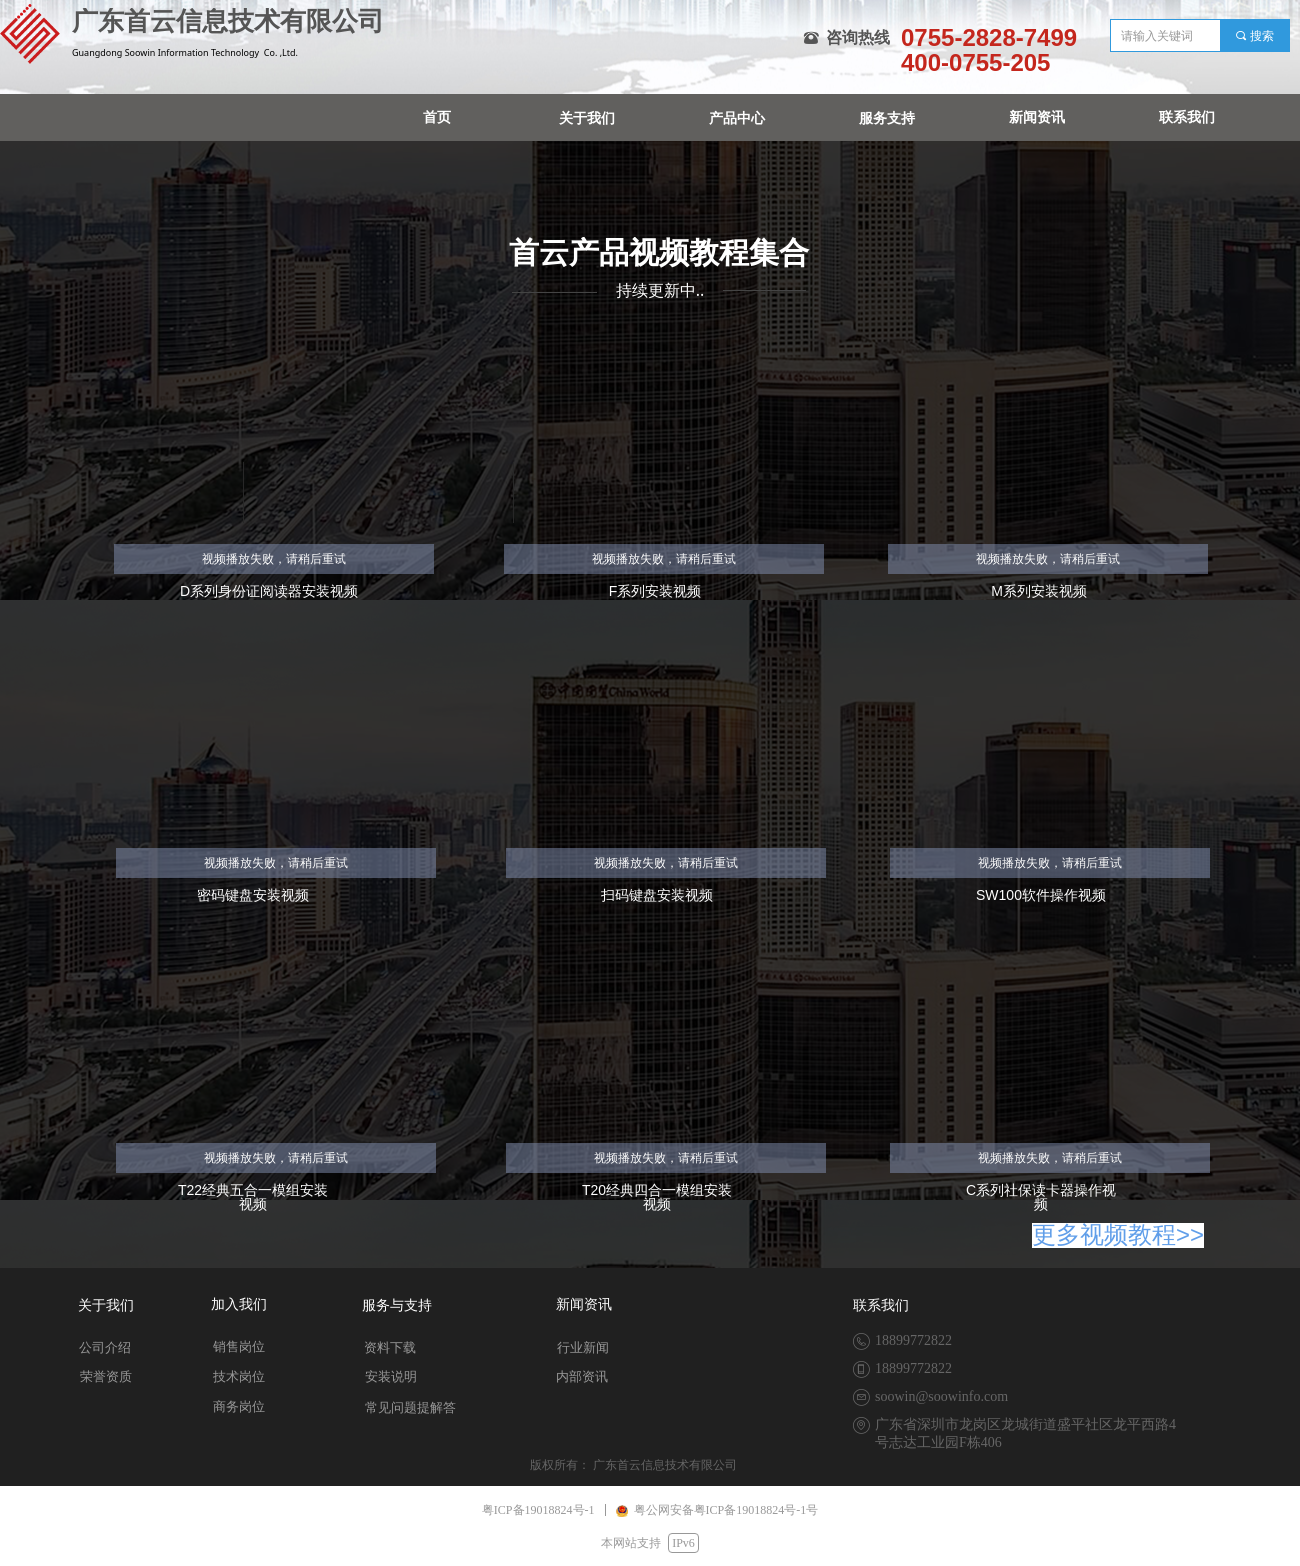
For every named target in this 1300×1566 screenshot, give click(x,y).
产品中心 (737, 118)
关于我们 (587, 118)
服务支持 (887, 118)
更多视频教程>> (1118, 1234)
